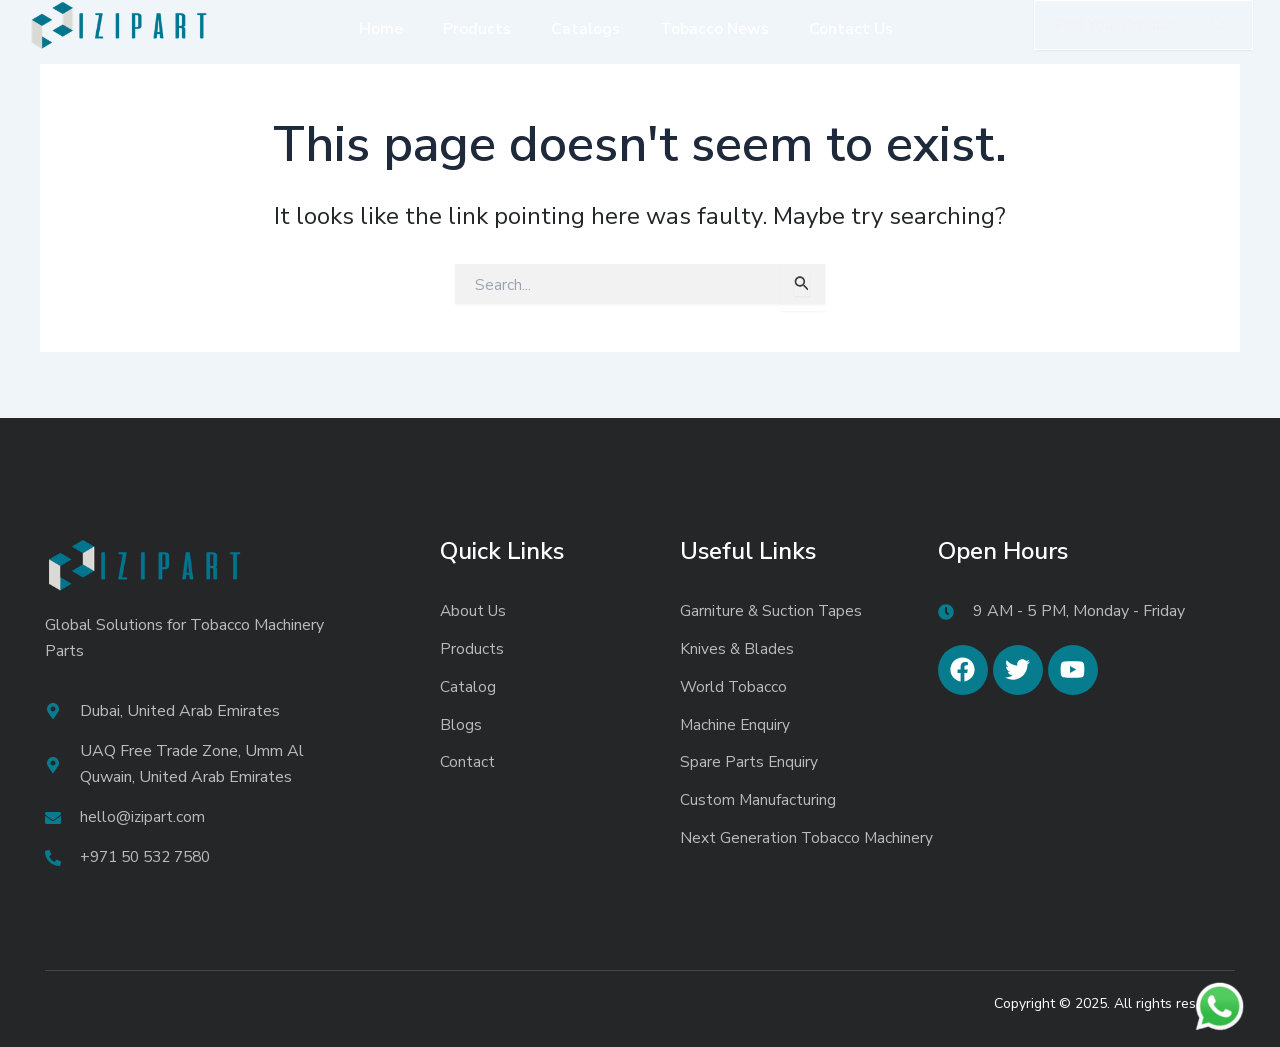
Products (477, 29)
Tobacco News (714, 29)
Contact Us (851, 29)
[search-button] (1218, 25)
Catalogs (585, 29)
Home (381, 29)
